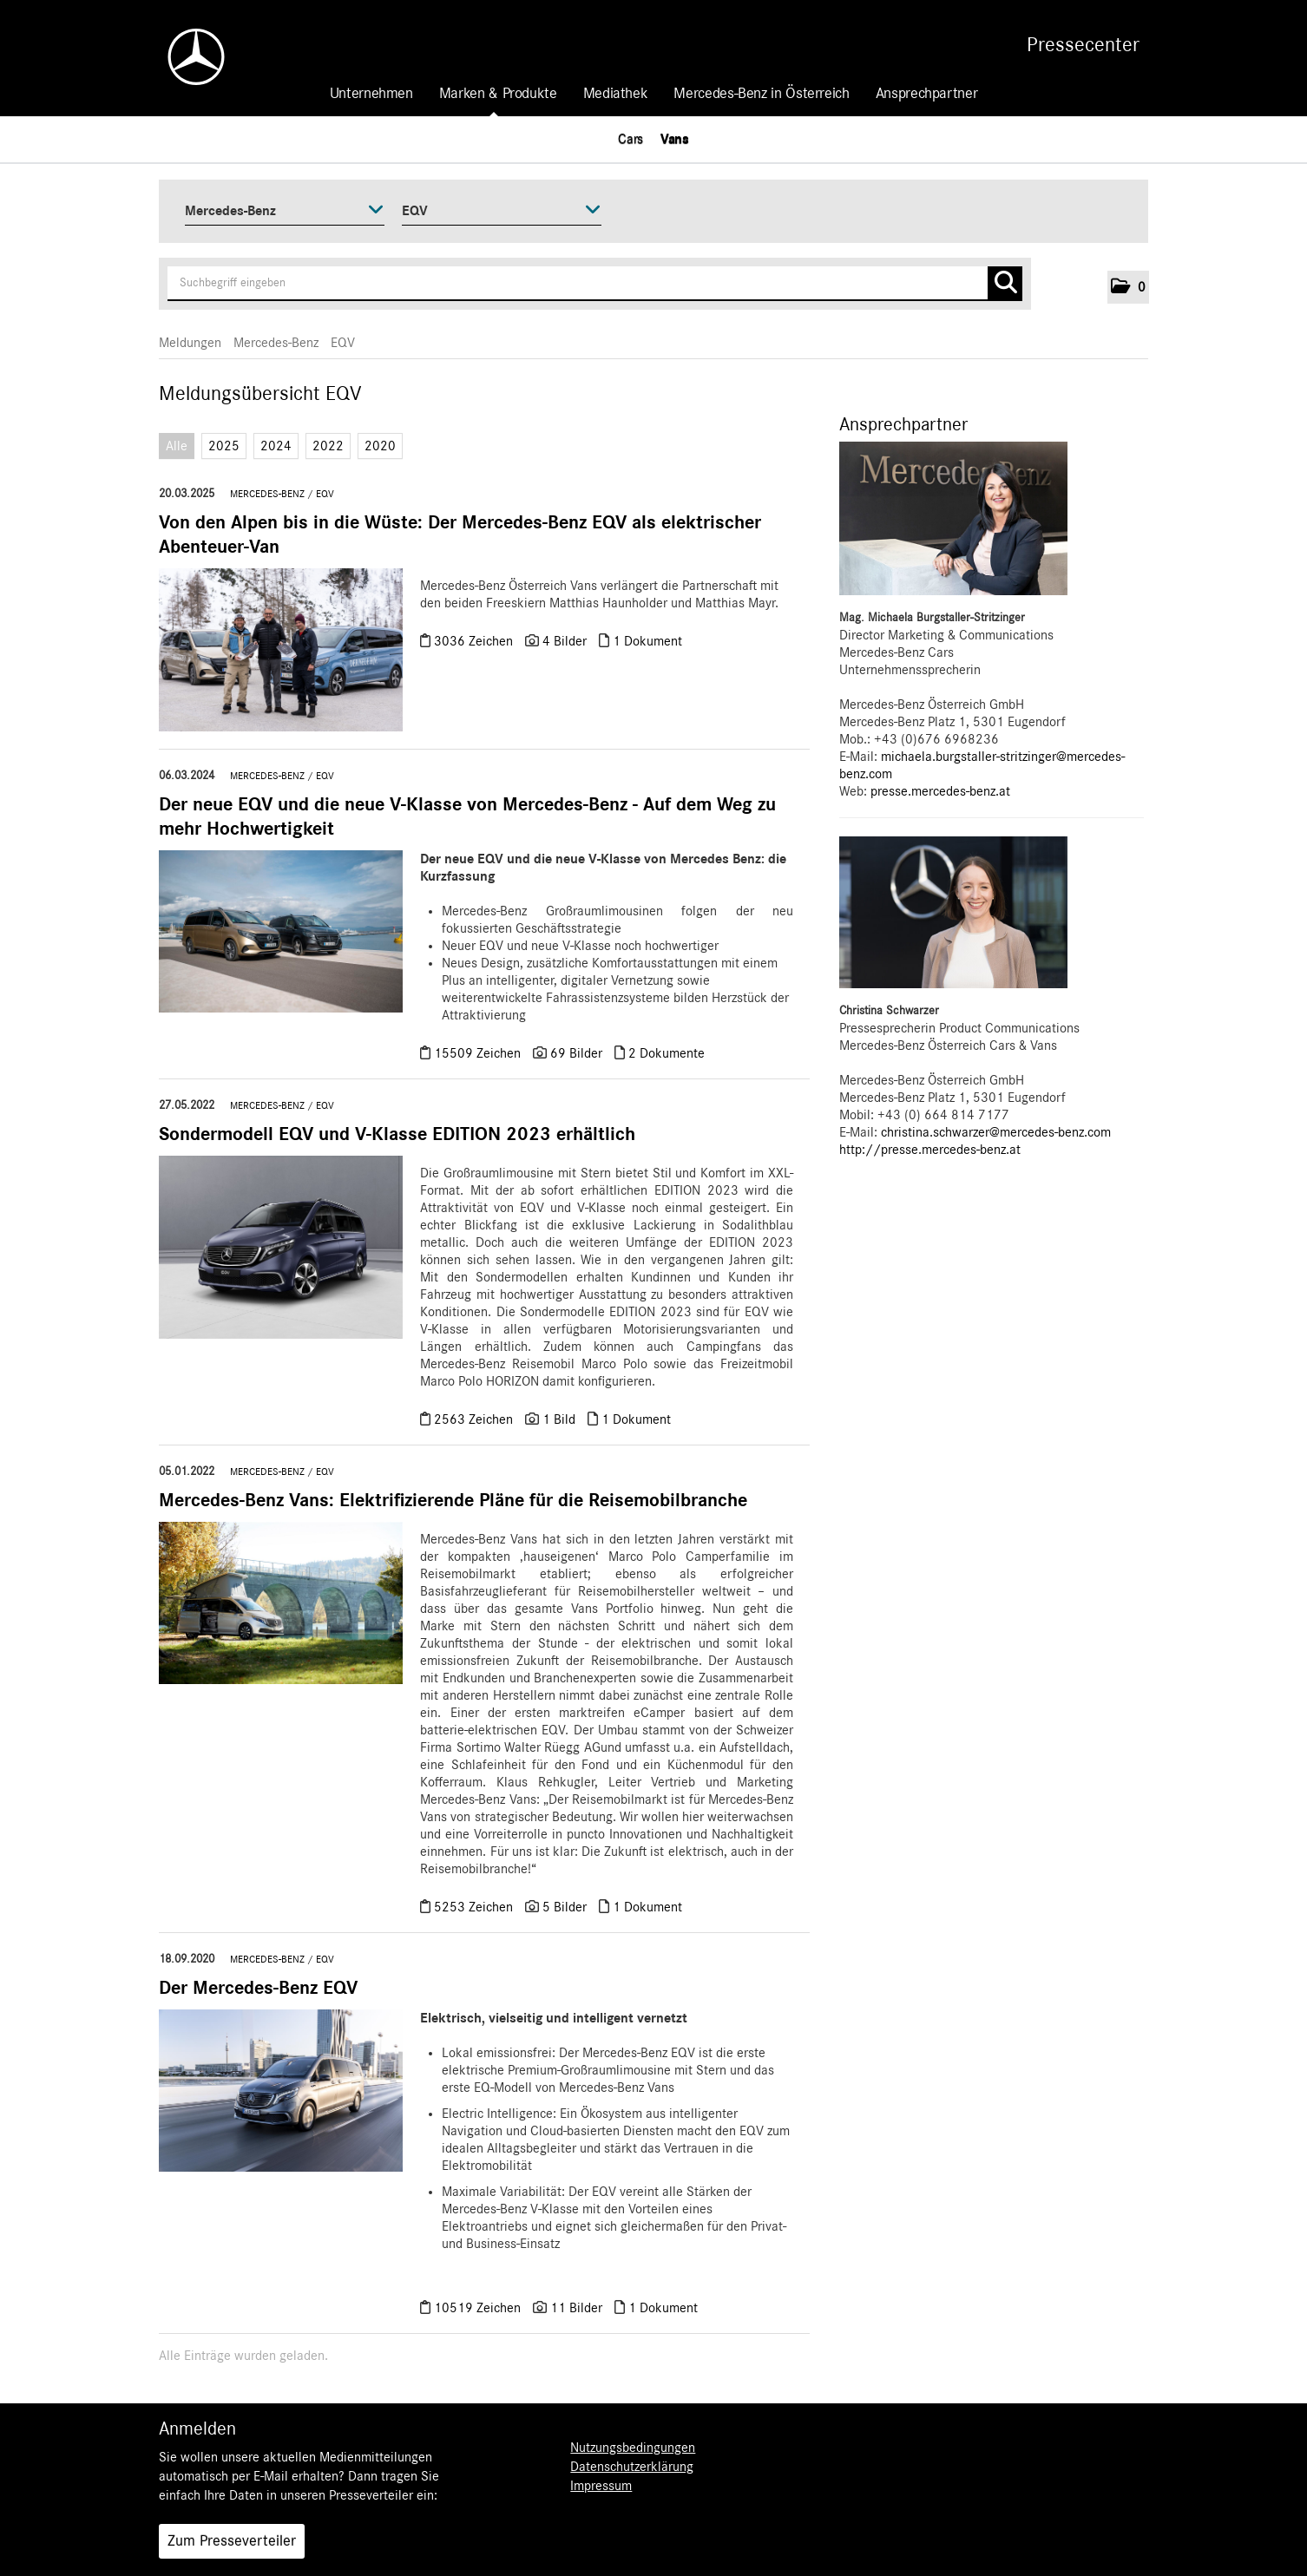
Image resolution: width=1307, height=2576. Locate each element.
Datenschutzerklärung (631, 2467)
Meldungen (190, 343)
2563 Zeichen (475, 1419)
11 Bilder (576, 2308)
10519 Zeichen (479, 2308)
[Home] (187, 57)
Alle (176, 446)
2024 (276, 446)
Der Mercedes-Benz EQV (258, 1987)
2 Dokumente (666, 1053)
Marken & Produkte (498, 94)
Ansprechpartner (927, 94)
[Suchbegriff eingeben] (594, 283)
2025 (224, 446)
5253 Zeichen (475, 1907)
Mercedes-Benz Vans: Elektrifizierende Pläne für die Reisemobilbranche (453, 1500)
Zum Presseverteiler (231, 2541)
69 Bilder (576, 1053)
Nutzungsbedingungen (632, 2448)
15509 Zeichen (479, 1053)
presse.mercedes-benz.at (940, 791)
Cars (630, 139)
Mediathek (615, 94)
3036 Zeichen (475, 641)
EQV (343, 343)
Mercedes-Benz (276, 343)
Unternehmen (371, 94)
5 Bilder (564, 1907)
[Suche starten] (1005, 283)
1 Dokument (647, 641)
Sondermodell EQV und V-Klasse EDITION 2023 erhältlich (397, 1134)
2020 (380, 446)
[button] (1128, 287)
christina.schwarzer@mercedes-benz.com (996, 1132)
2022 (328, 446)
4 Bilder (564, 641)
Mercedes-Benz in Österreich (761, 94)
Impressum (601, 2486)
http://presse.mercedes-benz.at (930, 1150)
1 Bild (558, 1419)
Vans (674, 139)
